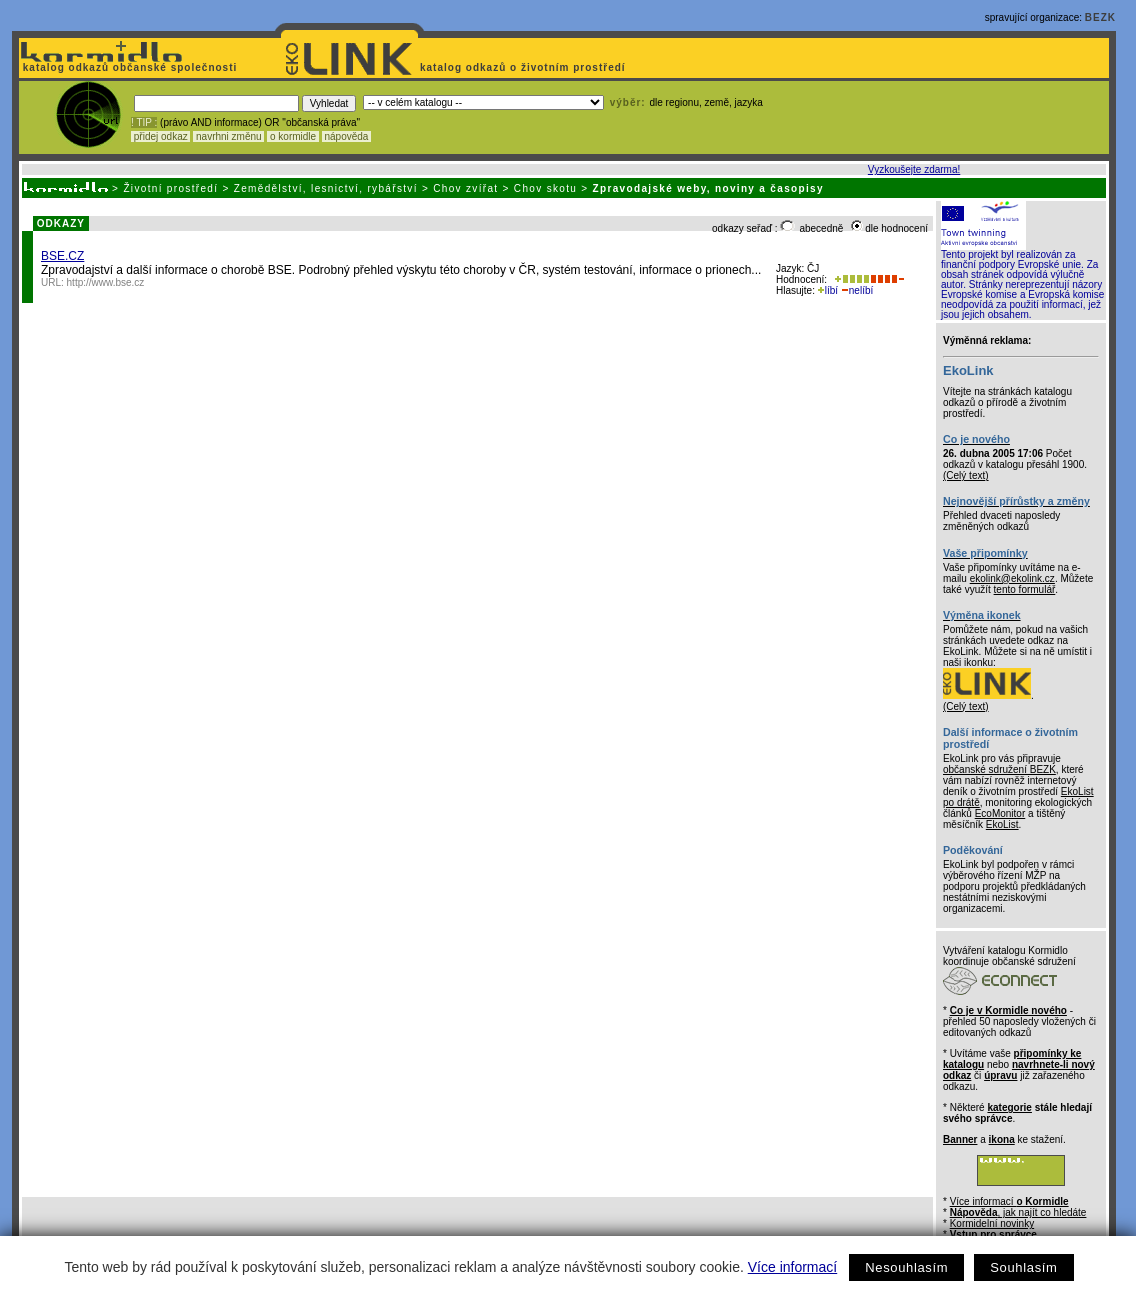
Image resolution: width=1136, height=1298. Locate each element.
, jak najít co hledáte (1018, 1212)
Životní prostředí (170, 188)
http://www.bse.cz (106, 282)
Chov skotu (545, 188)
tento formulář (1025, 589)
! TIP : (144, 122)
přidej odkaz (160, 136)
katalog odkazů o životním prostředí (524, 67)
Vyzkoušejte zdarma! (914, 169)
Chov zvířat (465, 188)
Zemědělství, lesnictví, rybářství (326, 188)
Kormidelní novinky (992, 1223)
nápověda (347, 136)
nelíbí (857, 290)
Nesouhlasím (906, 1267)
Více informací (792, 1267)
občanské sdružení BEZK (999, 769)
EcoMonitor (1000, 813)
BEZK (1100, 17)
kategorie (1009, 1107)
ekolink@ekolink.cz (1012, 578)
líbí (828, 290)
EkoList (1002, 824)
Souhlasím (1023, 1267)
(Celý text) (966, 475)
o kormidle (293, 136)
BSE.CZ (62, 256)
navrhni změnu (228, 136)
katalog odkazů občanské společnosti (128, 67)
